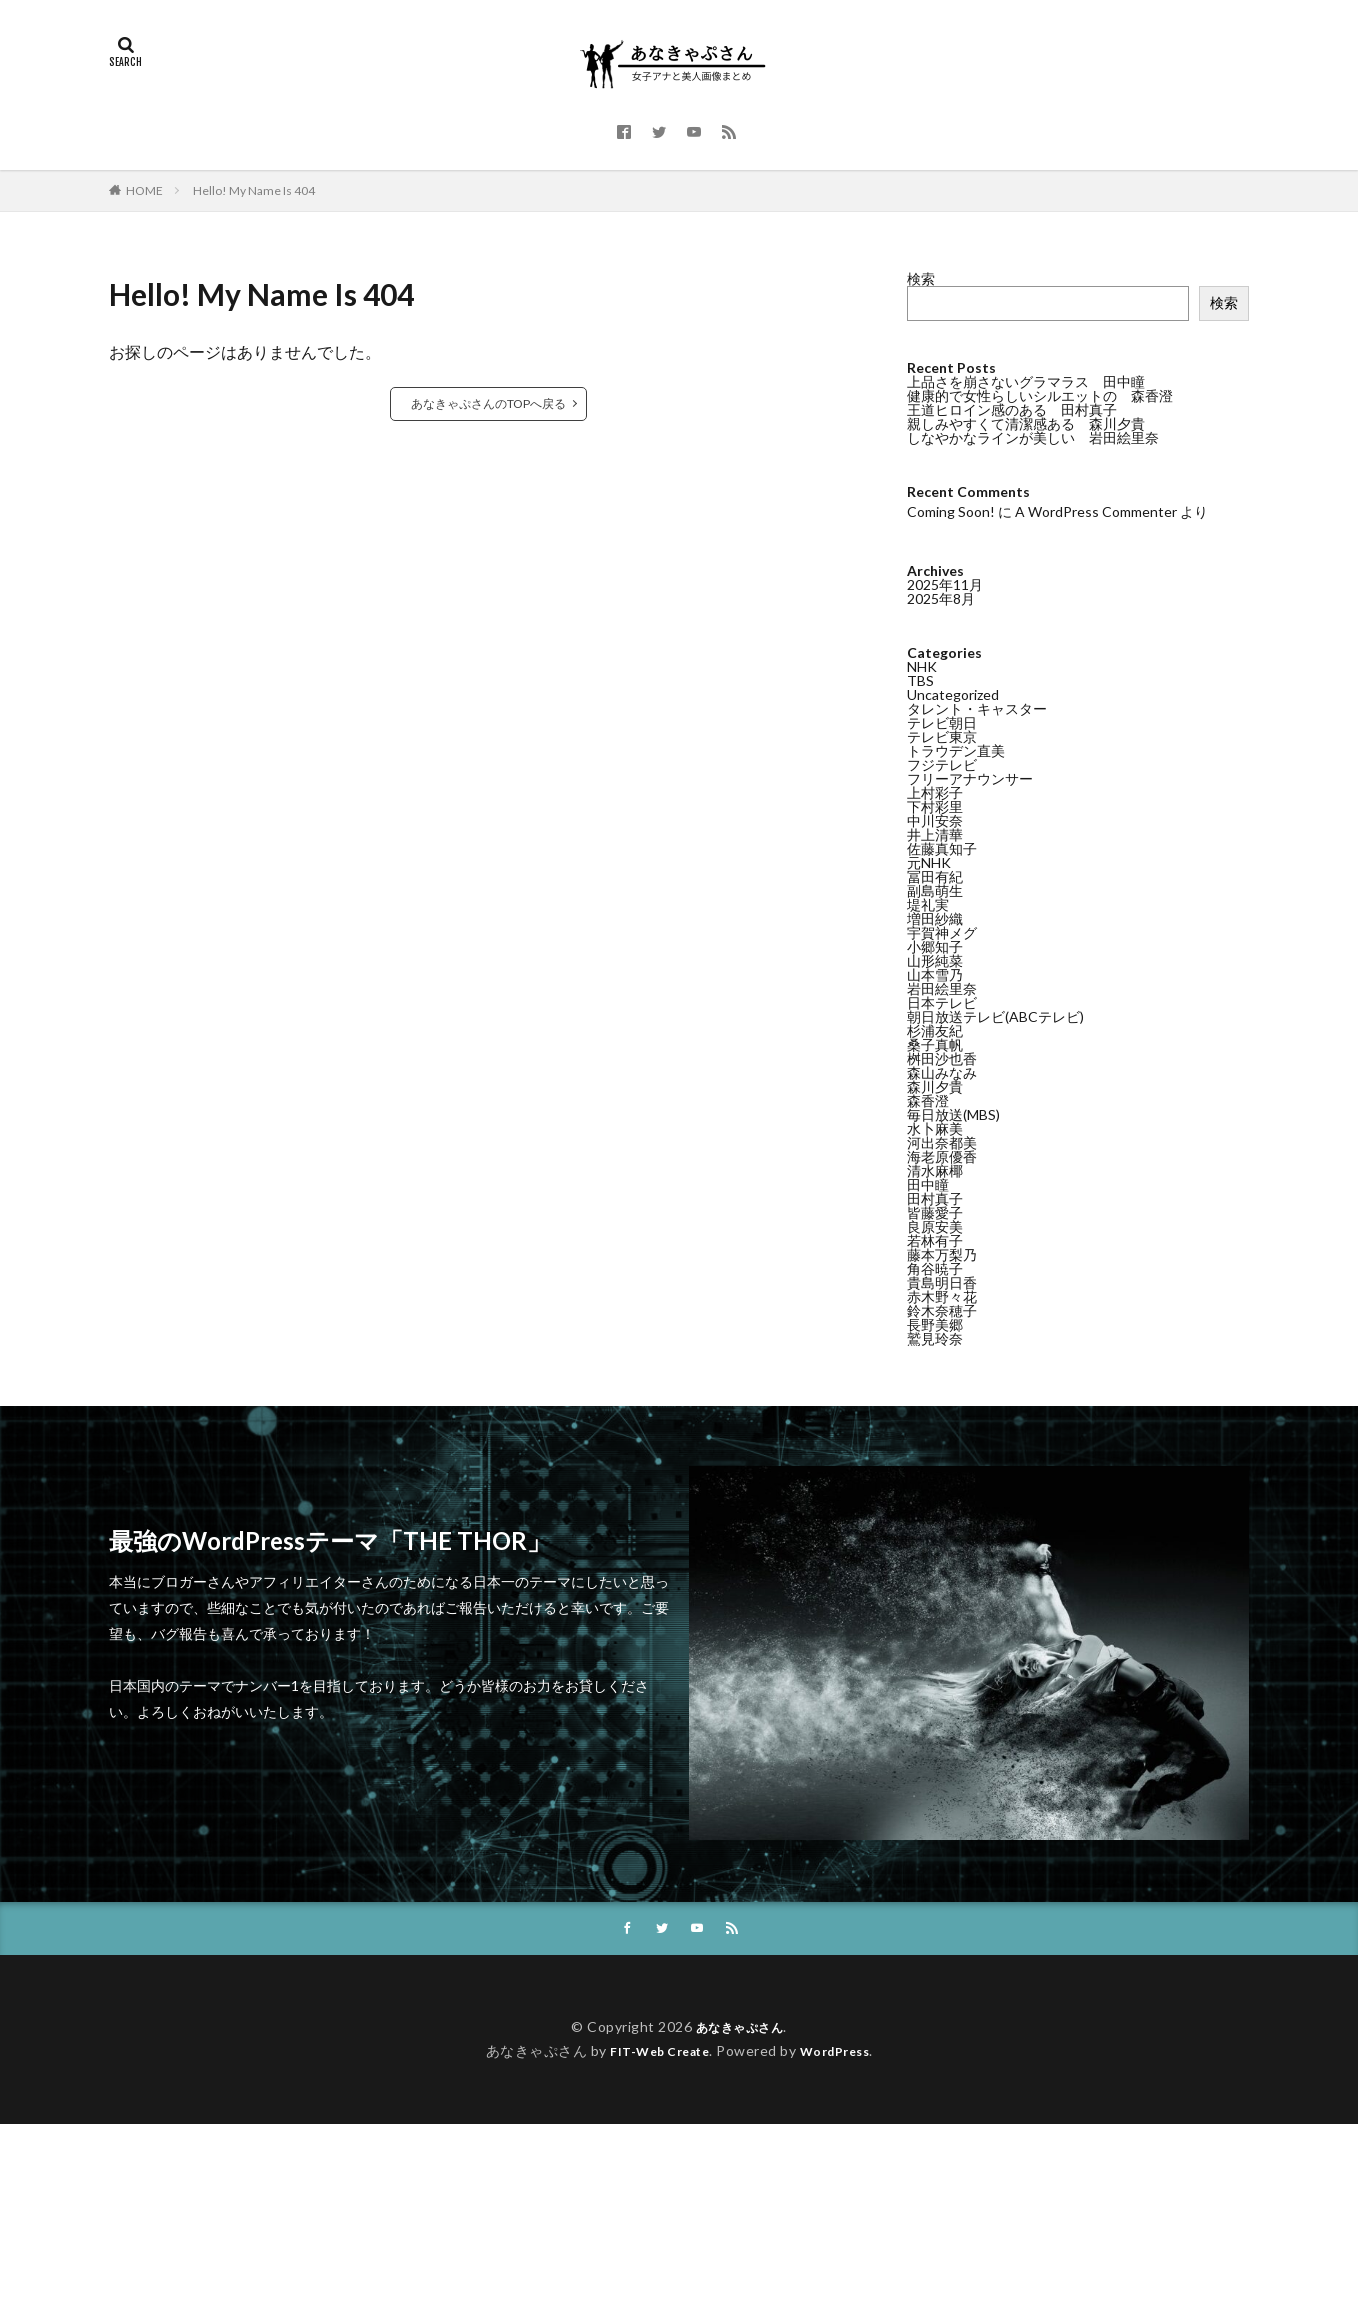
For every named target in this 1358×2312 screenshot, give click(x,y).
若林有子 (935, 1239)
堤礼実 (928, 903)
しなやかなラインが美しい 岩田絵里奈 (1033, 437)
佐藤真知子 (942, 847)
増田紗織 (935, 917)
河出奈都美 (942, 1141)
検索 (921, 278)
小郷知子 (935, 945)
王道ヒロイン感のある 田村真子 (1012, 409)
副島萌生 (935, 889)
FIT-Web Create (654, 2052)
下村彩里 (935, 805)
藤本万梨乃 (942, 1253)
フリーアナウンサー (970, 777)
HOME (144, 190)
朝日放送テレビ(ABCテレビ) (995, 1015)
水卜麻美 (935, 1127)
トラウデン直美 (956, 749)
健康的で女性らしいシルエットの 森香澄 (1040, 395)
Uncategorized (953, 693)
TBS (920, 679)
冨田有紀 (935, 875)
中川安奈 (935, 819)
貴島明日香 (942, 1281)
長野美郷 (935, 1323)
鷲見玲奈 (935, 1337)
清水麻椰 (935, 1169)
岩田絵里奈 (942, 987)
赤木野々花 (942, 1295)
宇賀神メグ (942, 931)
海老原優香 (942, 1155)
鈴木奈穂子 (942, 1309)
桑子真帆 (935, 1043)
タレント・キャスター (977, 707)
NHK (922, 665)
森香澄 (928, 1099)
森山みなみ (942, 1071)
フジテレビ (942, 763)
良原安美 (935, 1225)
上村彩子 (935, 791)
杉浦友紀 (935, 1029)
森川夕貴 (935, 1085)
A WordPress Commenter (1096, 511)
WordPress (842, 2052)
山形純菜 (935, 959)
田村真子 (935, 1197)
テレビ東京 (942, 735)
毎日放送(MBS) (953, 1113)
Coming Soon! (951, 511)
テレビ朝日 (942, 721)
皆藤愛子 (935, 1211)
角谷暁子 (935, 1267)
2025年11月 (945, 583)
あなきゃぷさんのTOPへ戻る (488, 403)
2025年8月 (941, 597)
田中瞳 (928, 1183)
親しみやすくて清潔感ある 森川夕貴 (1026, 423)
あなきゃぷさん (740, 2028)
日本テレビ (942, 1001)
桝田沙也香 (942, 1057)
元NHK (929, 861)
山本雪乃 (935, 973)
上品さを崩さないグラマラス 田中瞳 (1026, 381)
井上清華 (935, 833)
